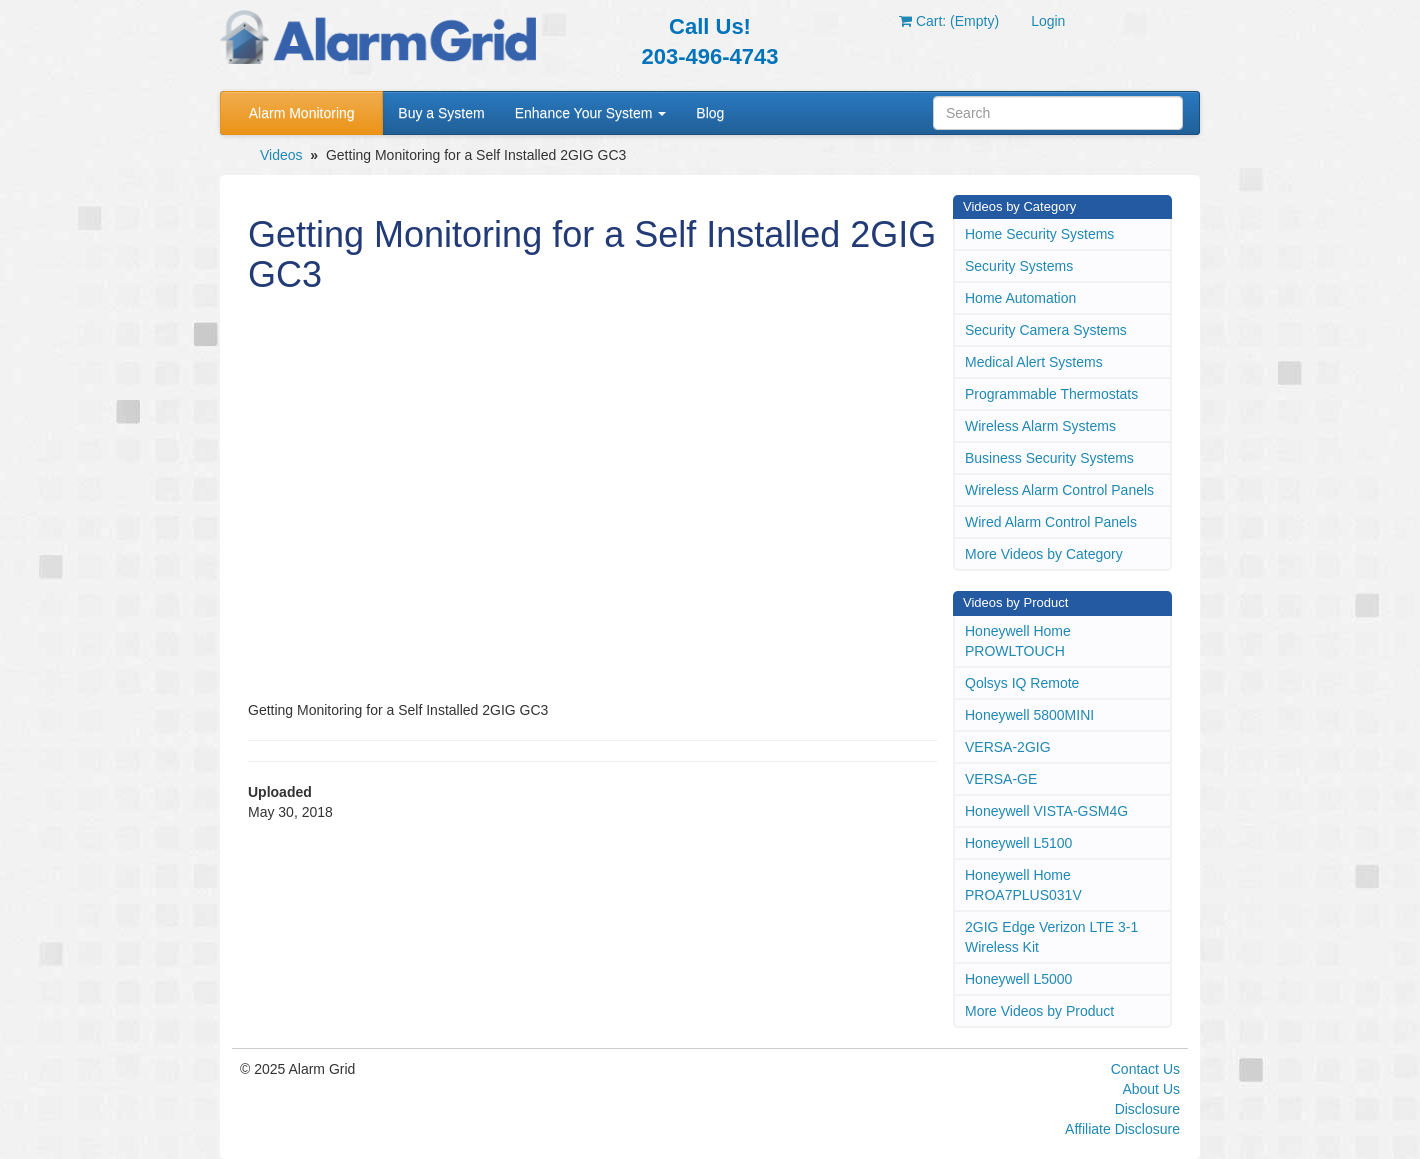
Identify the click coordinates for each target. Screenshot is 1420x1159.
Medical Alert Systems (1034, 362)
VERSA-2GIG (1008, 747)
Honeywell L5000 (1018, 979)
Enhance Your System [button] (591, 113)
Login (1048, 21)
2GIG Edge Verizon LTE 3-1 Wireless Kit (1051, 937)
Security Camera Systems (1046, 330)
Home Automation (1020, 298)
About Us (1151, 1089)
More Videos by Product (1039, 1011)
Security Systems (1019, 266)
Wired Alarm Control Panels (1051, 522)
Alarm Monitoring (302, 113)
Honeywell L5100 (1018, 843)
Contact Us (1145, 1069)
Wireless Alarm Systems (1040, 426)
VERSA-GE (1001, 779)
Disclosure (1147, 1109)
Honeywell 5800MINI (1029, 715)
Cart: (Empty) (949, 21)
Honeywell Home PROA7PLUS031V (1023, 885)
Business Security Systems (1049, 458)
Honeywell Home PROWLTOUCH (1018, 641)
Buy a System (441, 113)
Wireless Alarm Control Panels (1059, 490)
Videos (281, 155)
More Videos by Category (1044, 554)
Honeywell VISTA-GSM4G (1046, 811)
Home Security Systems (1039, 234)
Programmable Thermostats (1051, 394)
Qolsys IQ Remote (1022, 683)
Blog (710, 113)
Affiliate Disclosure (1122, 1129)
